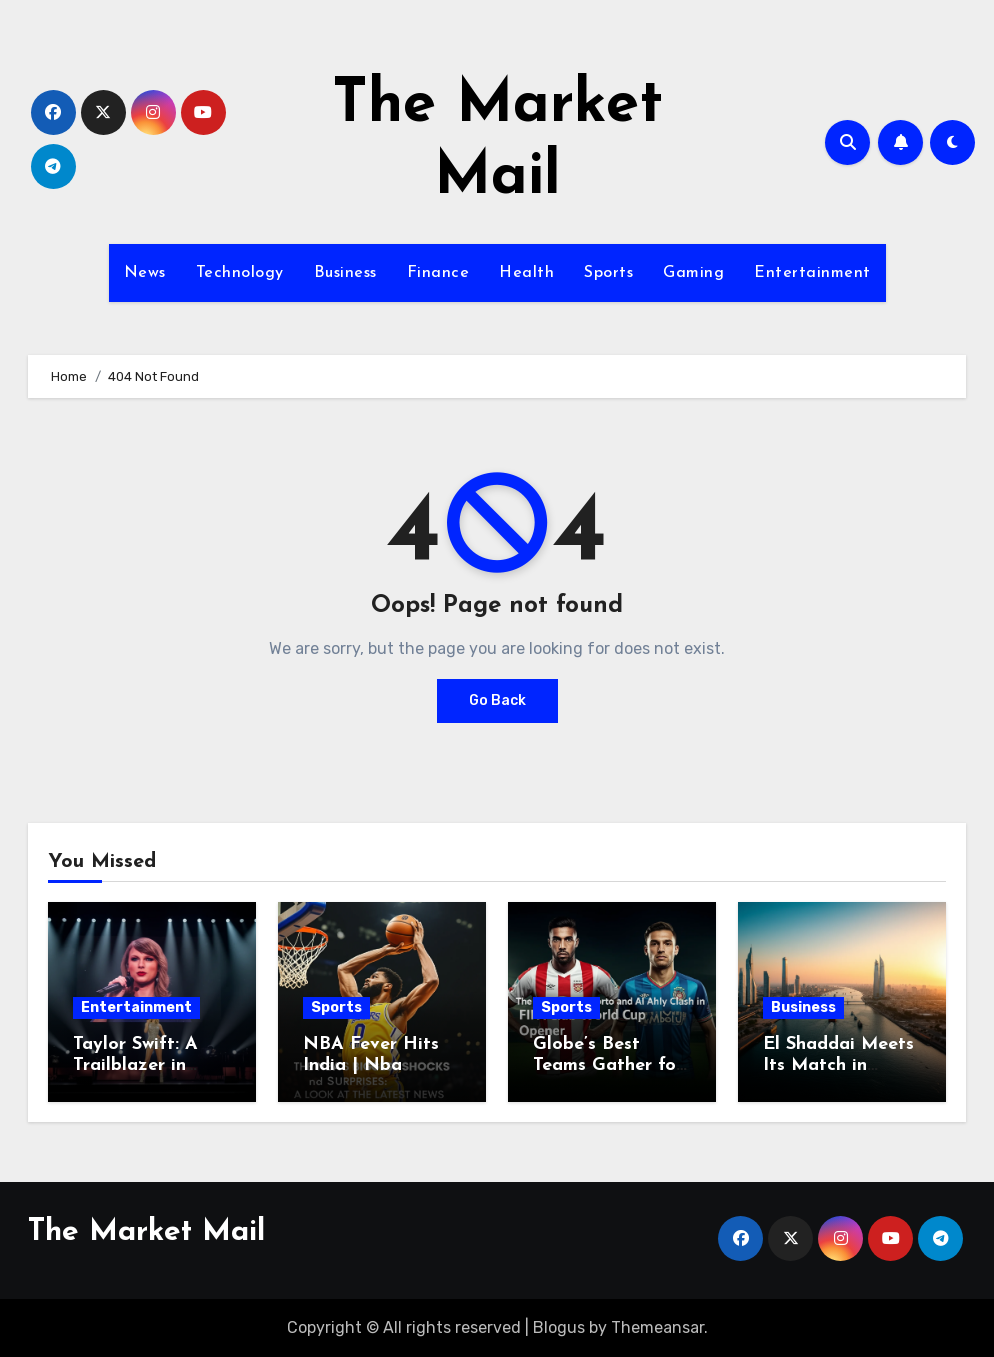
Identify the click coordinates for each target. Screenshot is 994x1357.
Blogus (559, 1327)
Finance (438, 273)
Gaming (693, 273)
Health (526, 273)
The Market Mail (146, 1232)
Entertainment (812, 273)
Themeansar (657, 1327)
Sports (608, 273)
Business (345, 273)
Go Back (497, 700)
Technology (240, 273)
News (145, 273)
